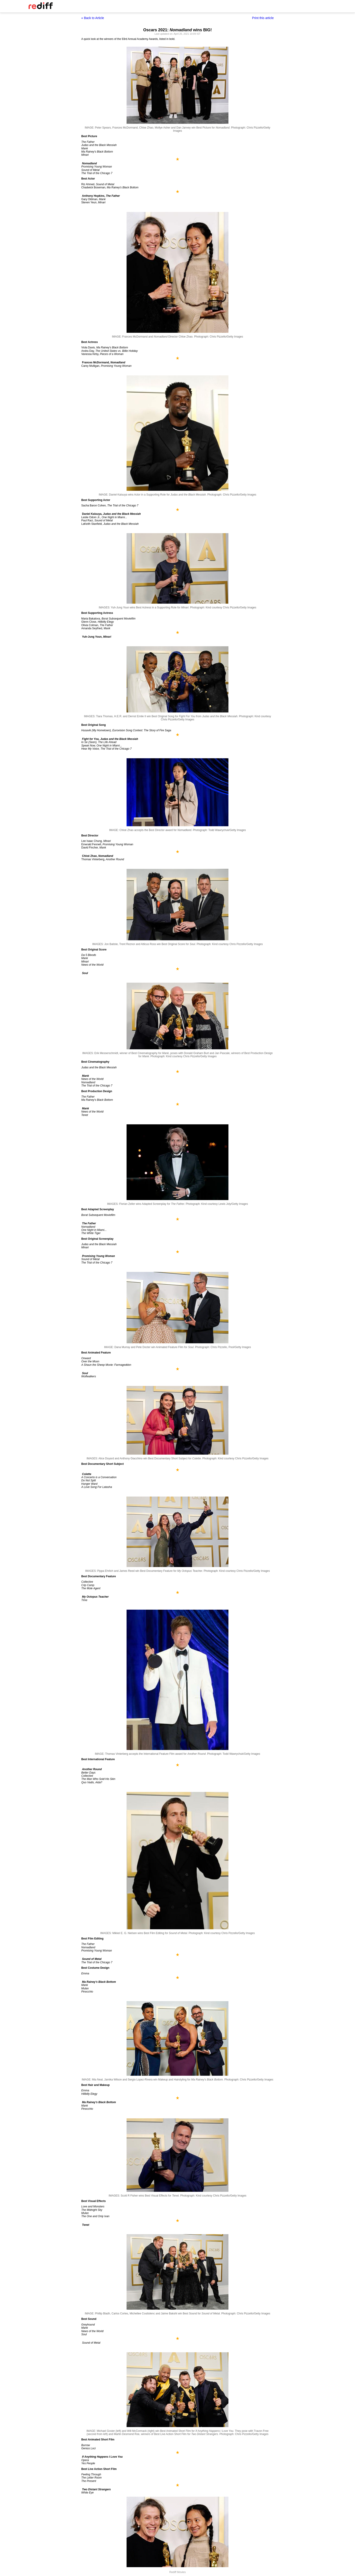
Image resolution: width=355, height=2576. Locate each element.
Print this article (263, 18)
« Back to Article (92, 18)
